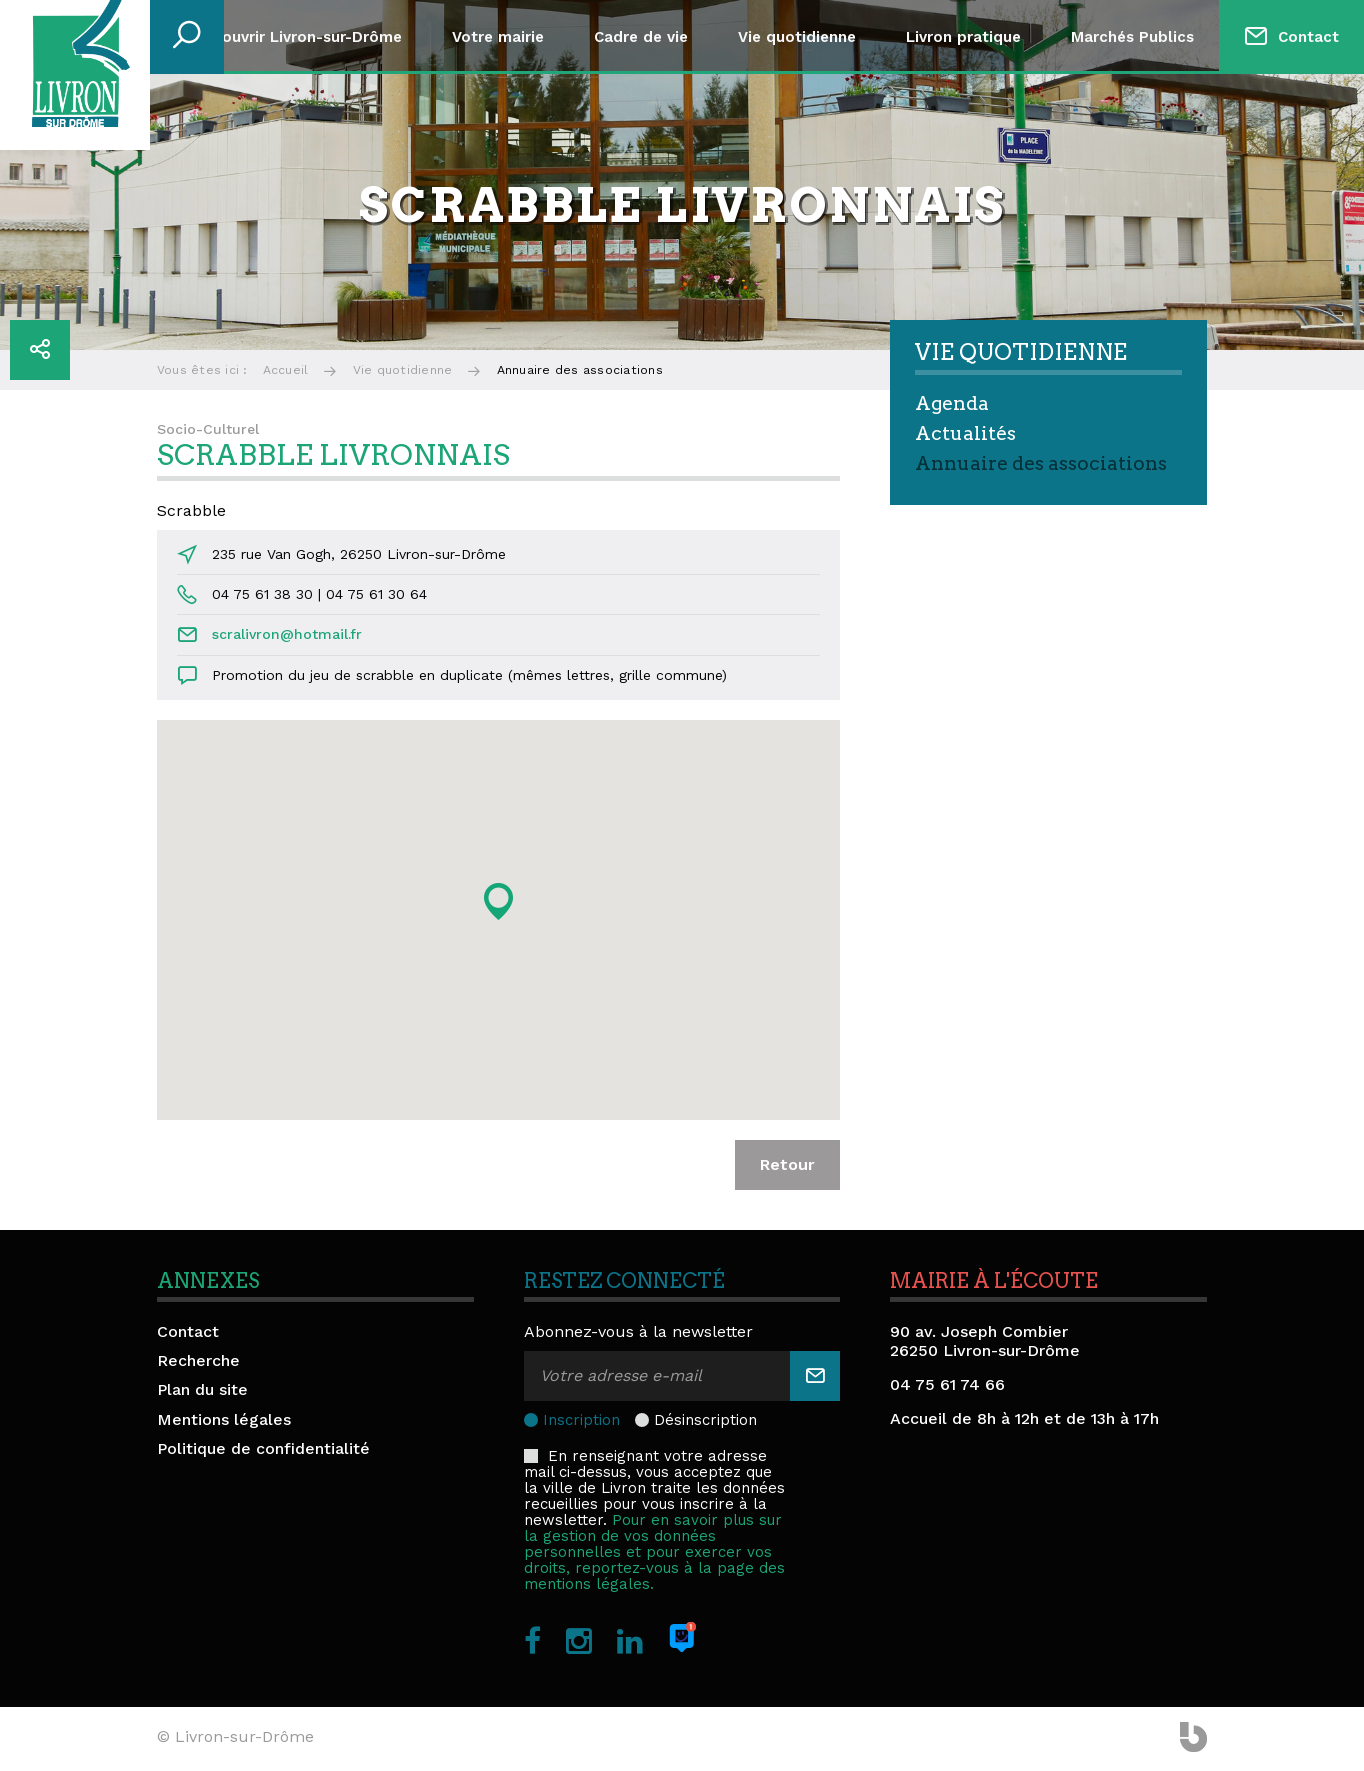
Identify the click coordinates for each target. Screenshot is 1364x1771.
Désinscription (705, 1420)
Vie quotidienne (797, 37)
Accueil (286, 370)
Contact (1308, 37)
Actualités (965, 433)
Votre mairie (498, 37)
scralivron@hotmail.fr (287, 634)
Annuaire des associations (1041, 463)
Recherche (198, 1360)
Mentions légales (224, 1419)
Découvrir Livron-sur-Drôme (297, 37)
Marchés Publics (1132, 37)
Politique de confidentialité (263, 1448)
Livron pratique (963, 37)
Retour (787, 1164)
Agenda (952, 403)
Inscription (581, 1420)
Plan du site (202, 1389)
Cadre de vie (641, 37)
